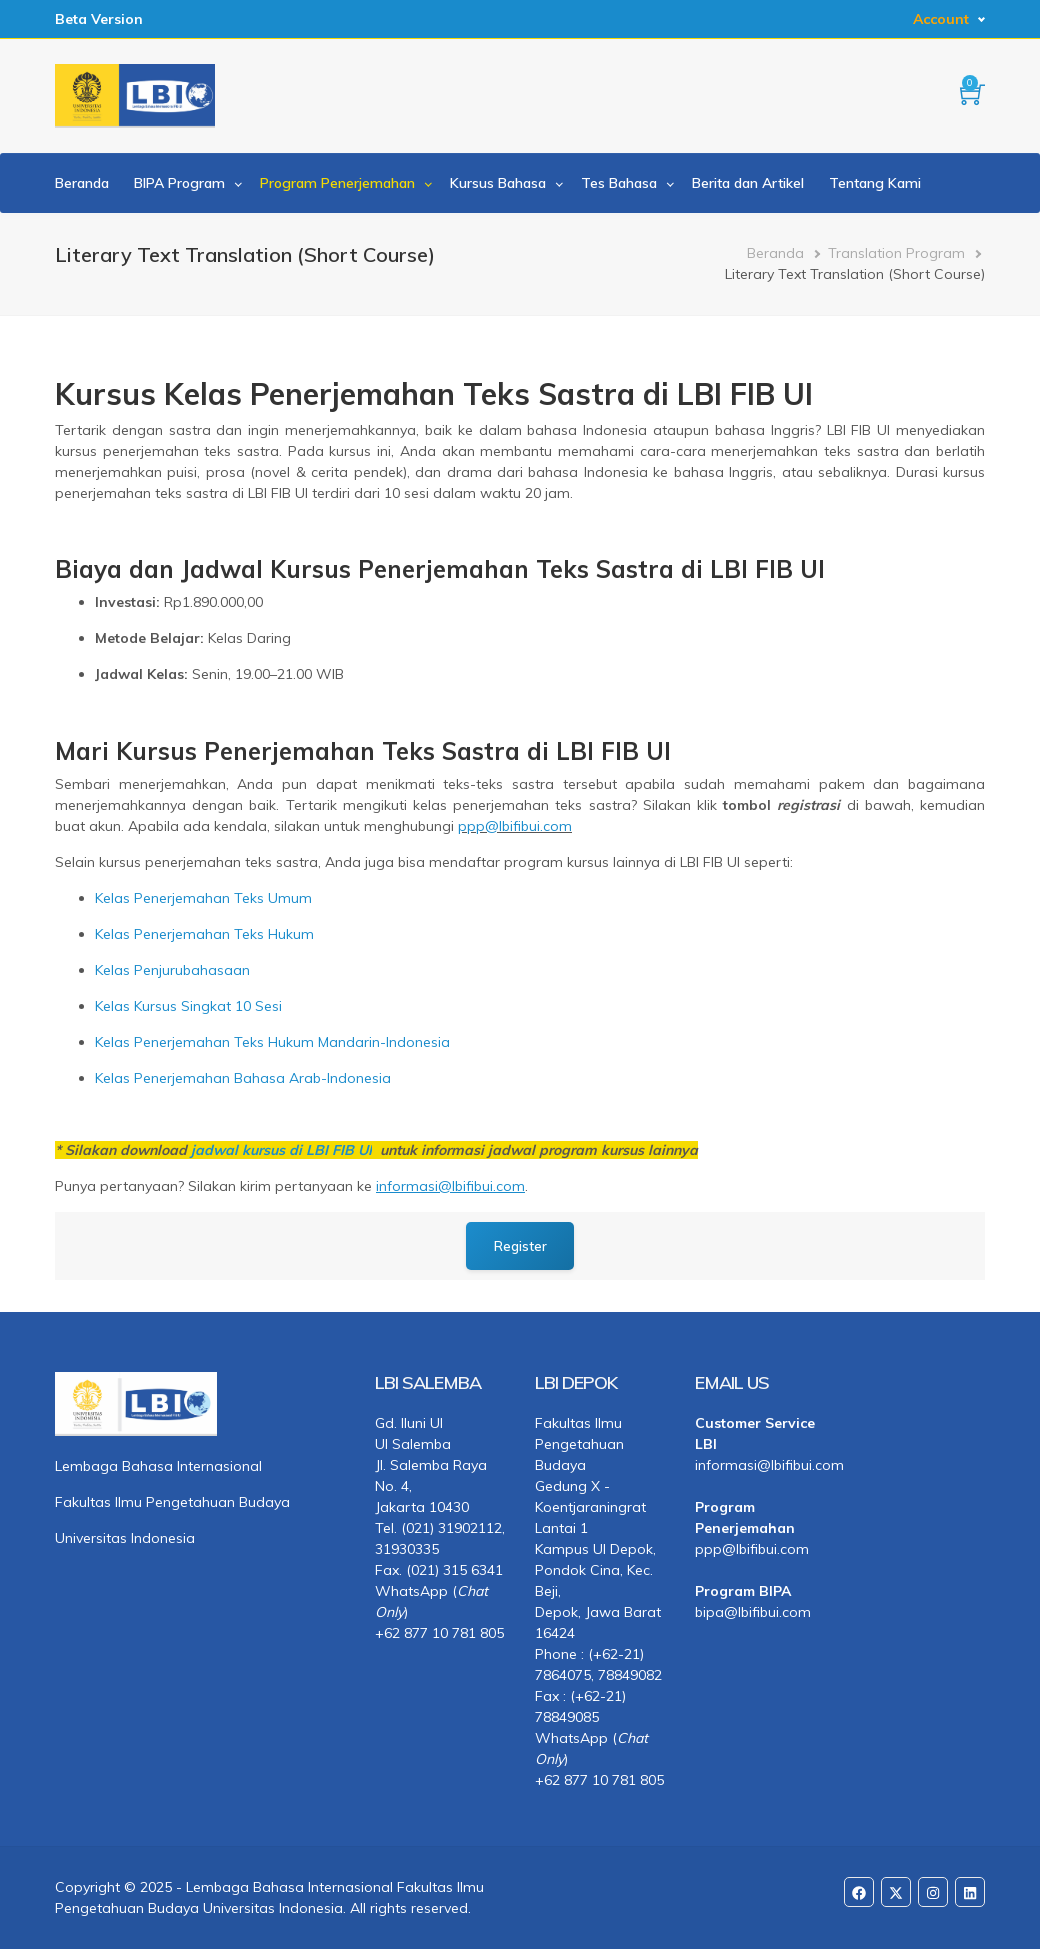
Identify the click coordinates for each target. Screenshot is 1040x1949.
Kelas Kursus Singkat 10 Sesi (188, 1006)
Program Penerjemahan (337, 183)
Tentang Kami (875, 183)
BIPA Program (179, 183)
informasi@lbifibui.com (760, 1465)
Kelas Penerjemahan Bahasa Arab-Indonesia (243, 1078)
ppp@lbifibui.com (515, 826)
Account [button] (941, 19)
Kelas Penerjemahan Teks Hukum (204, 934)
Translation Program (896, 253)
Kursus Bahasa (498, 183)
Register (520, 1246)
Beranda (82, 183)
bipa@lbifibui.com (753, 1612)
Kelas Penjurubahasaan (172, 970)
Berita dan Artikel (748, 183)
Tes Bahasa (619, 183)
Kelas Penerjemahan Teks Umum (203, 898)
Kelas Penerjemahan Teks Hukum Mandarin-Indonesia (272, 1042)
